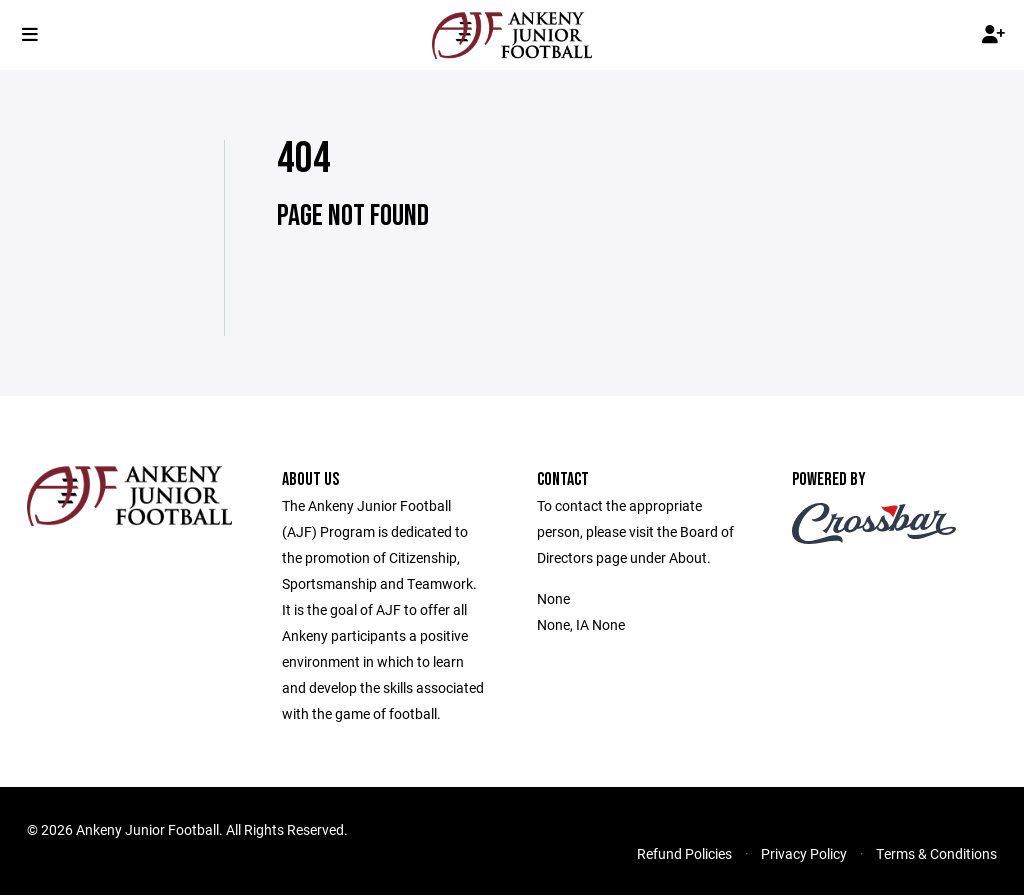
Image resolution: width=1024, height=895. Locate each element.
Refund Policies (684, 853)
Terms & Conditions (936, 853)
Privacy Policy (804, 853)
